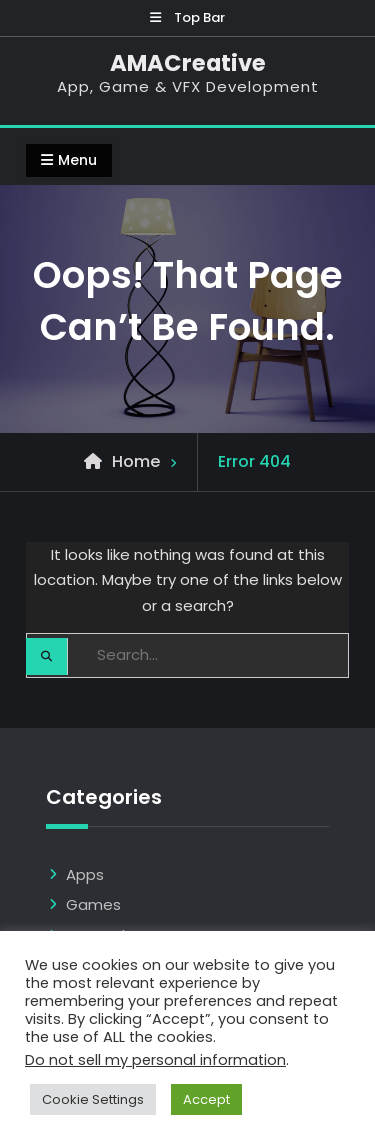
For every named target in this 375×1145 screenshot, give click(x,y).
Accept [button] (206, 1099)
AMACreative (188, 63)
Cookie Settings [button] (93, 1099)
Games (93, 904)
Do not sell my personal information (155, 1060)
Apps (85, 874)
